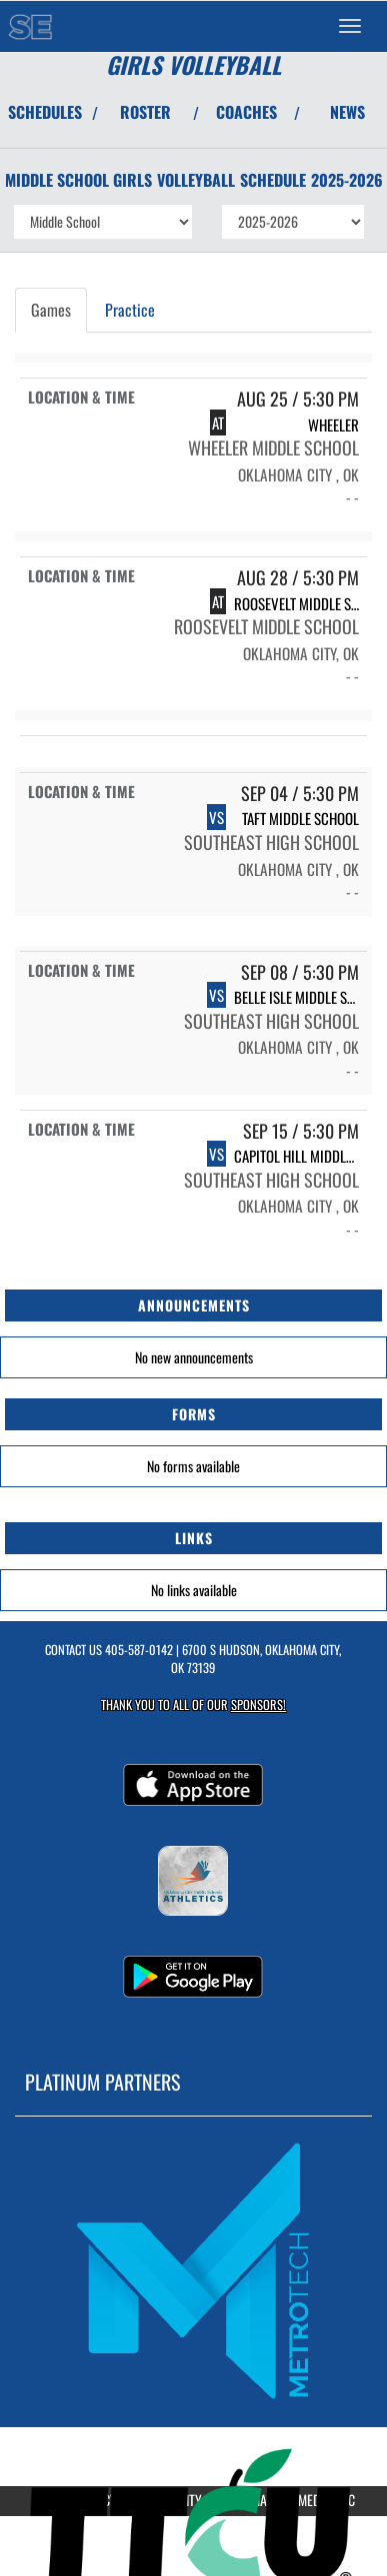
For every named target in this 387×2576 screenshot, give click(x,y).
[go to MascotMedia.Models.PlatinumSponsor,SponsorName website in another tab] (193, 2270)
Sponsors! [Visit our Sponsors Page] (258, 1704)
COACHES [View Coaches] (246, 112)
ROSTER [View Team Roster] (145, 112)
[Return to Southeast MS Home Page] (30, 26)
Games (51, 310)
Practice (130, 310)
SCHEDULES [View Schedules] (45, 112)
